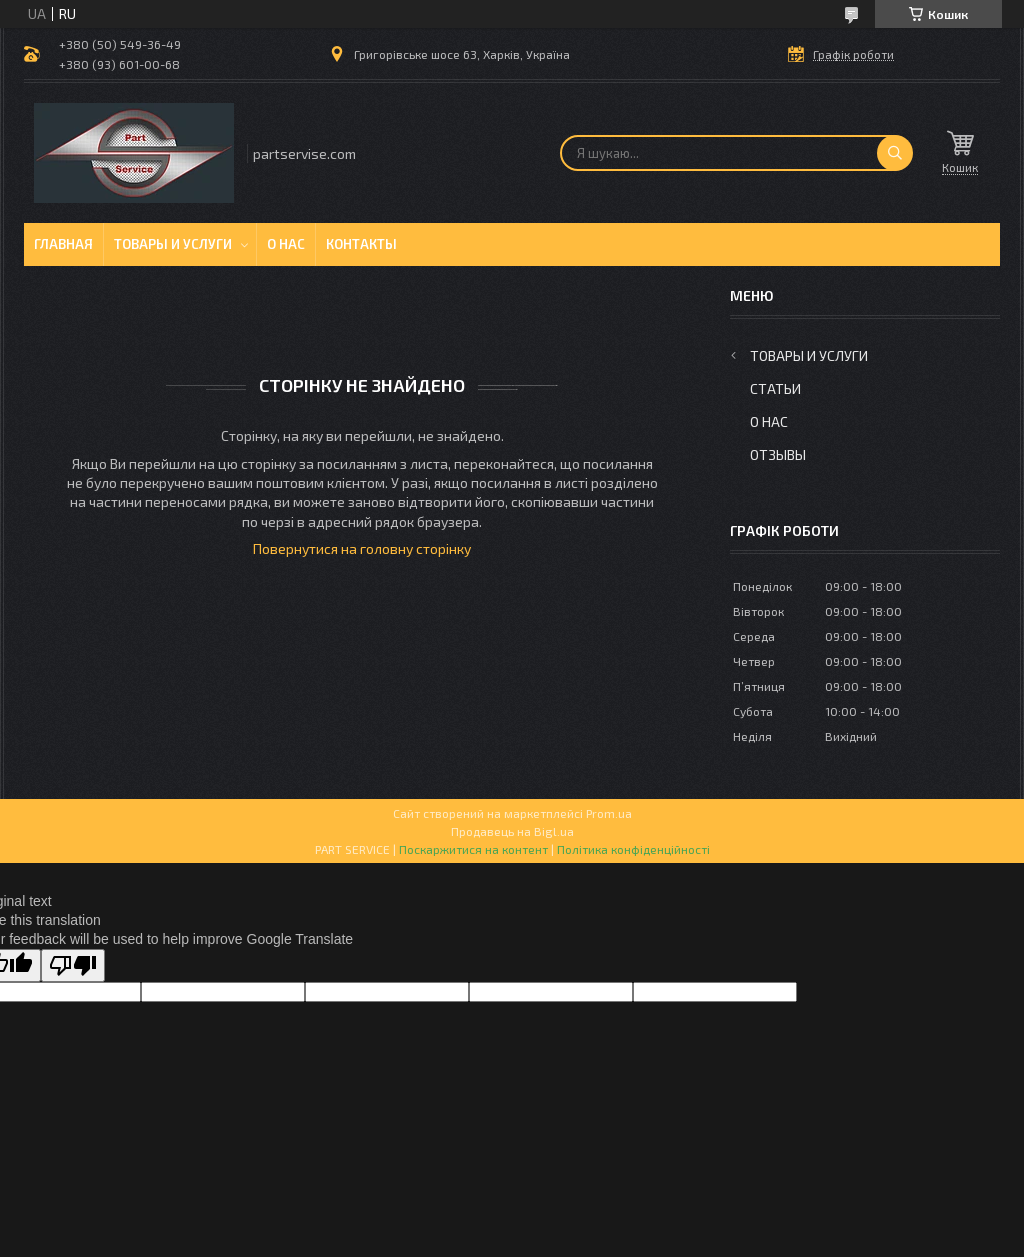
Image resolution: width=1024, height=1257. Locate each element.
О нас (286, 244)
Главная (63, 244)
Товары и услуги (173, 244)
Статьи (775, 388)
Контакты (361, 244)
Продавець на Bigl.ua (512, 831)
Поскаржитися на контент (473, 849)
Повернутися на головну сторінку (362, 548)
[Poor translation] (73, 965)
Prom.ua (609, 813)
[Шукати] (895, 153)
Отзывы (778, 454)
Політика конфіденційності (633, 849)
